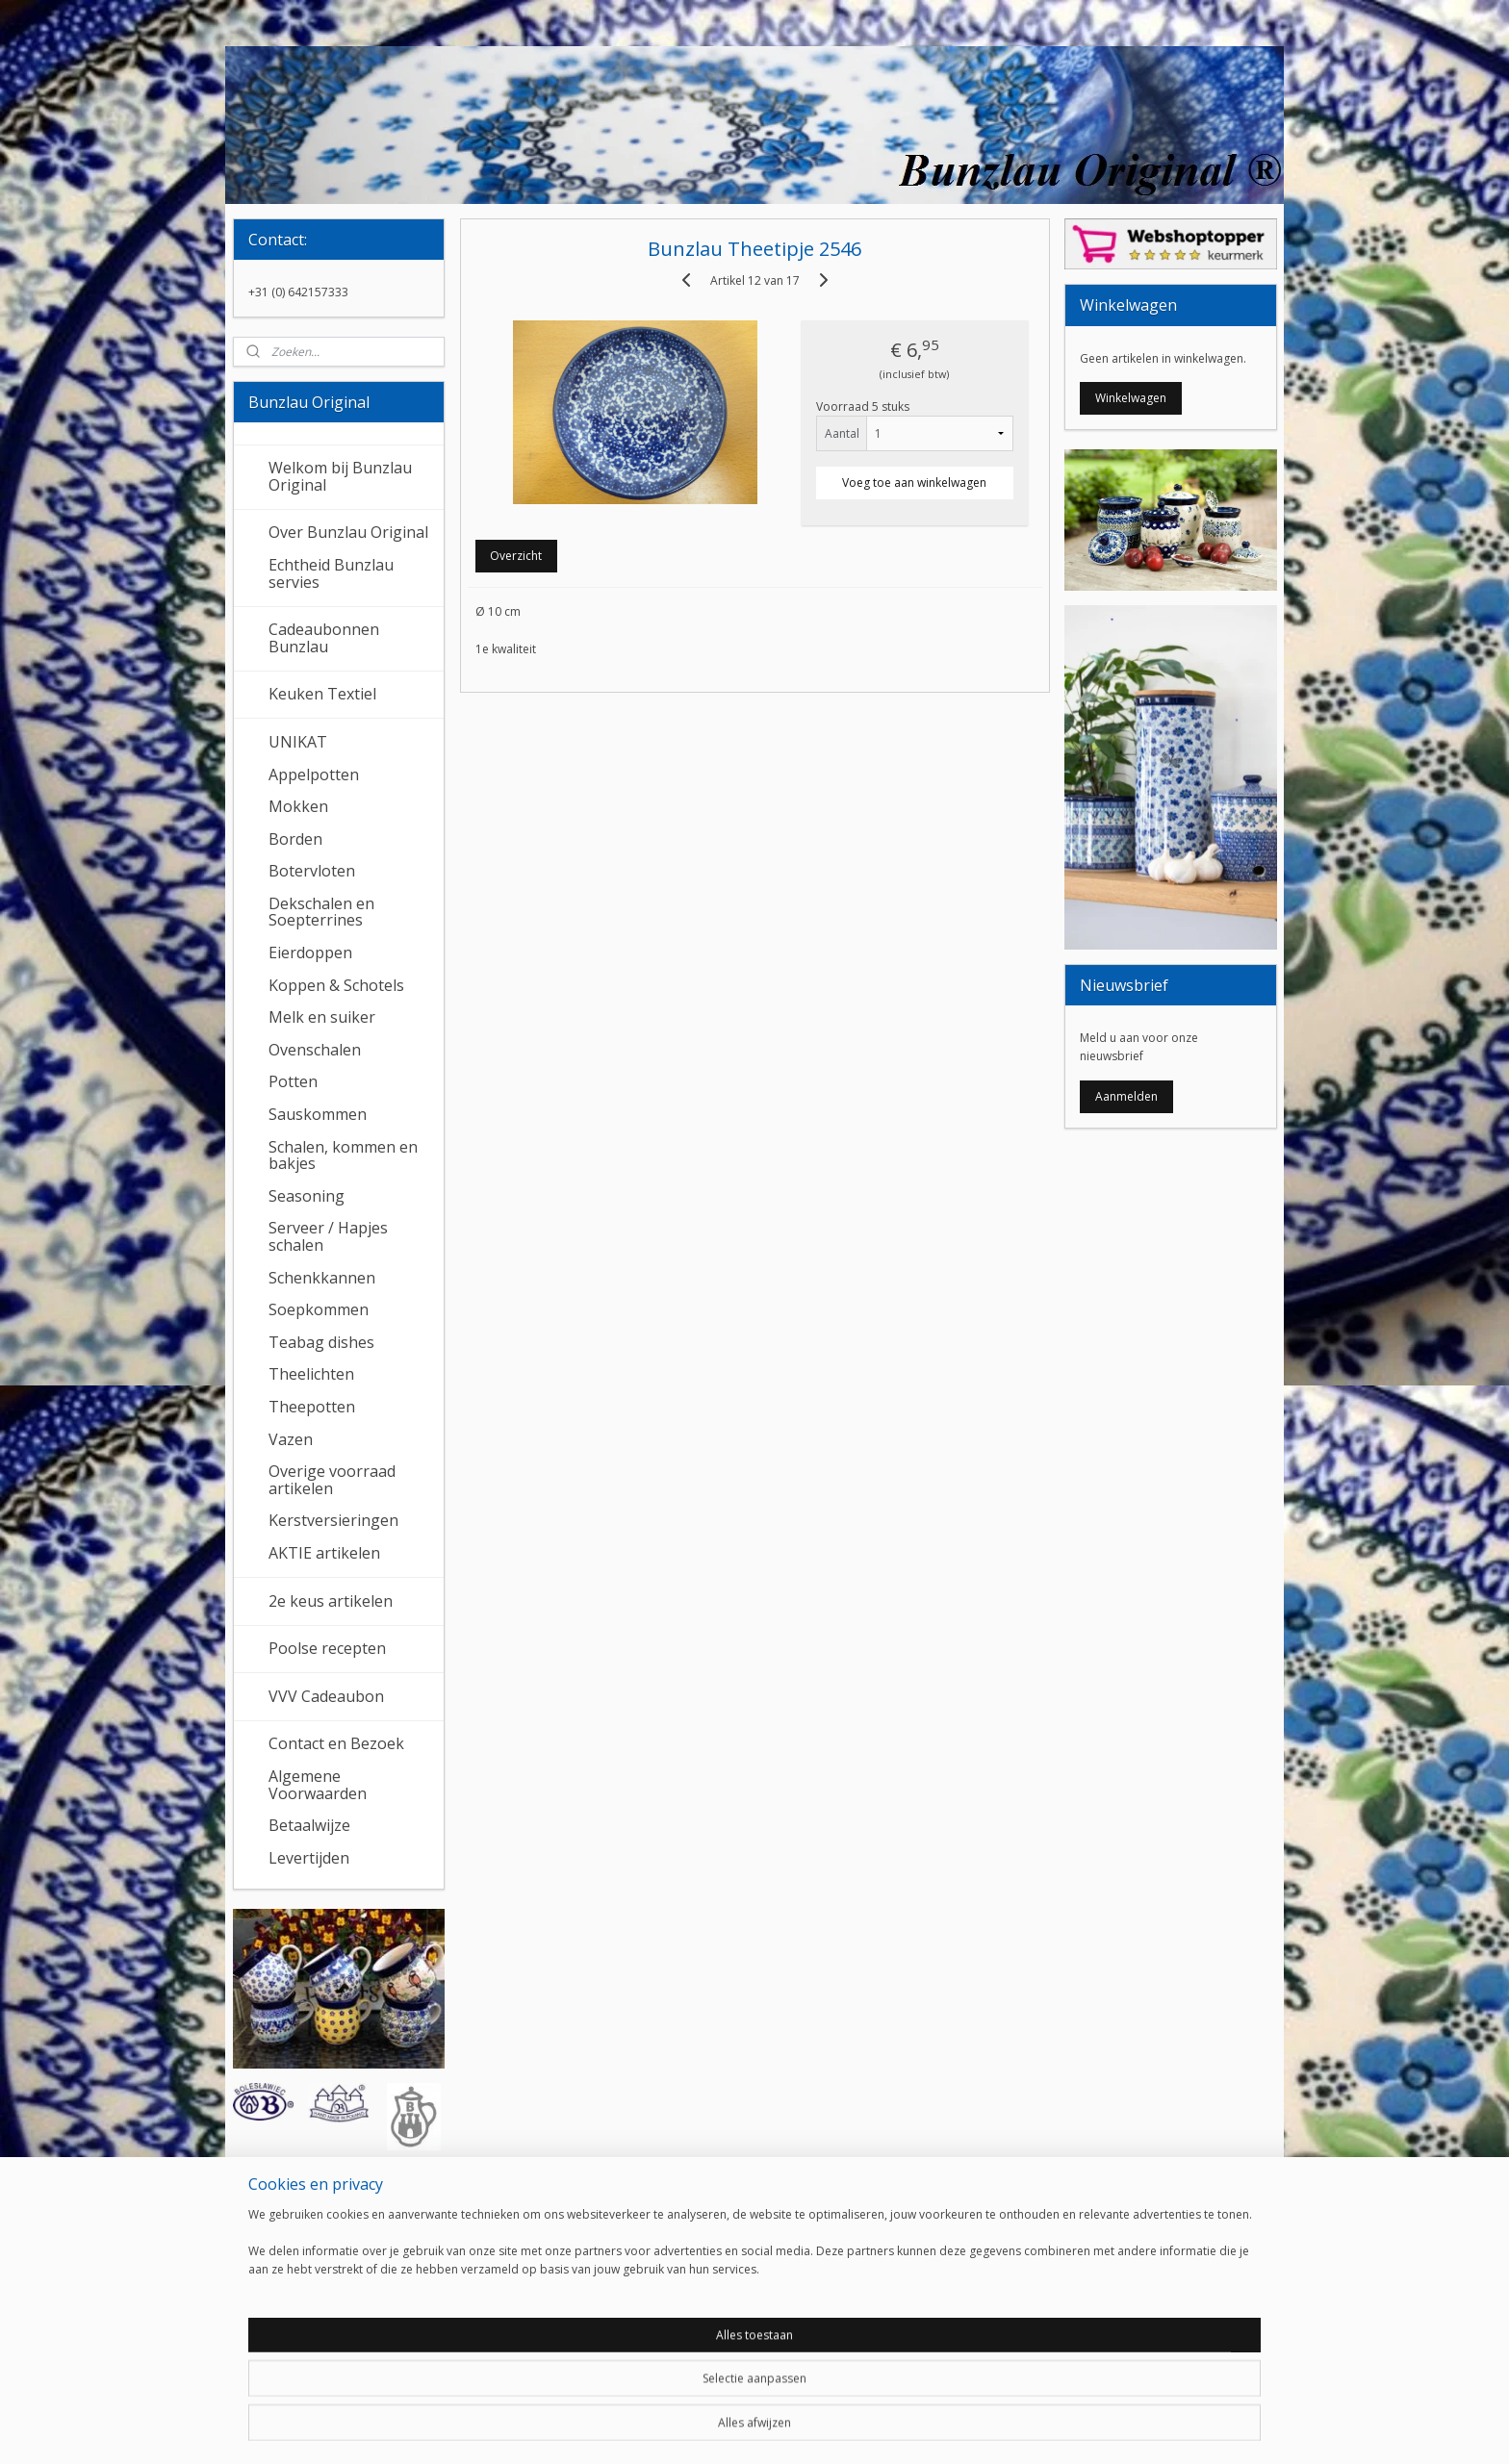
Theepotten (312, 1406)
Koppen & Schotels (336, 985)
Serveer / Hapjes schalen (328, 1236)
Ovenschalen (315, 1049)
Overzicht (516, 555)
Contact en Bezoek (336, 1743)
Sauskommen (318, 1114)
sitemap (688, 2429)
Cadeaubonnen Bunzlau (324, 638)
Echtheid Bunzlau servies (331, 573)
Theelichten (311, 1373)
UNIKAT (298, 741)
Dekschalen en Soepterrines (321, 912)
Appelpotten (314, 774)
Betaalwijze (309, 1825)
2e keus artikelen (331, 1601)
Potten (293, 1081)
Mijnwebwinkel (971, 2429)
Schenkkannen (322, 1277)
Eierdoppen (310, 952)
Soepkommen (319, 1309)
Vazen (291, 1439)
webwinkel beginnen (803, 2429)
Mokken (298, 806)
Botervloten (312, 870)
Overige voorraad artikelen (332, 1480)
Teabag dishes (321, 1342)
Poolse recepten (327, 1648)
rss (729, 2429)
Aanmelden (1126, 1096)
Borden (295, 839)
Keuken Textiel (322, 693)
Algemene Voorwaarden (318, 1784)
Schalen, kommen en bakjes (343, 1155)
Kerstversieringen (333, 1520)
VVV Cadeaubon (326, 1696)
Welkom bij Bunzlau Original (340, 476)
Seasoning (307, 1196)
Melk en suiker (322, 1017)
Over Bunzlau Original (348, 532)
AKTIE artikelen (324, 1552)
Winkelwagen (1130, 398)
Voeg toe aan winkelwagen (914, 482)
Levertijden (309, 1857)
